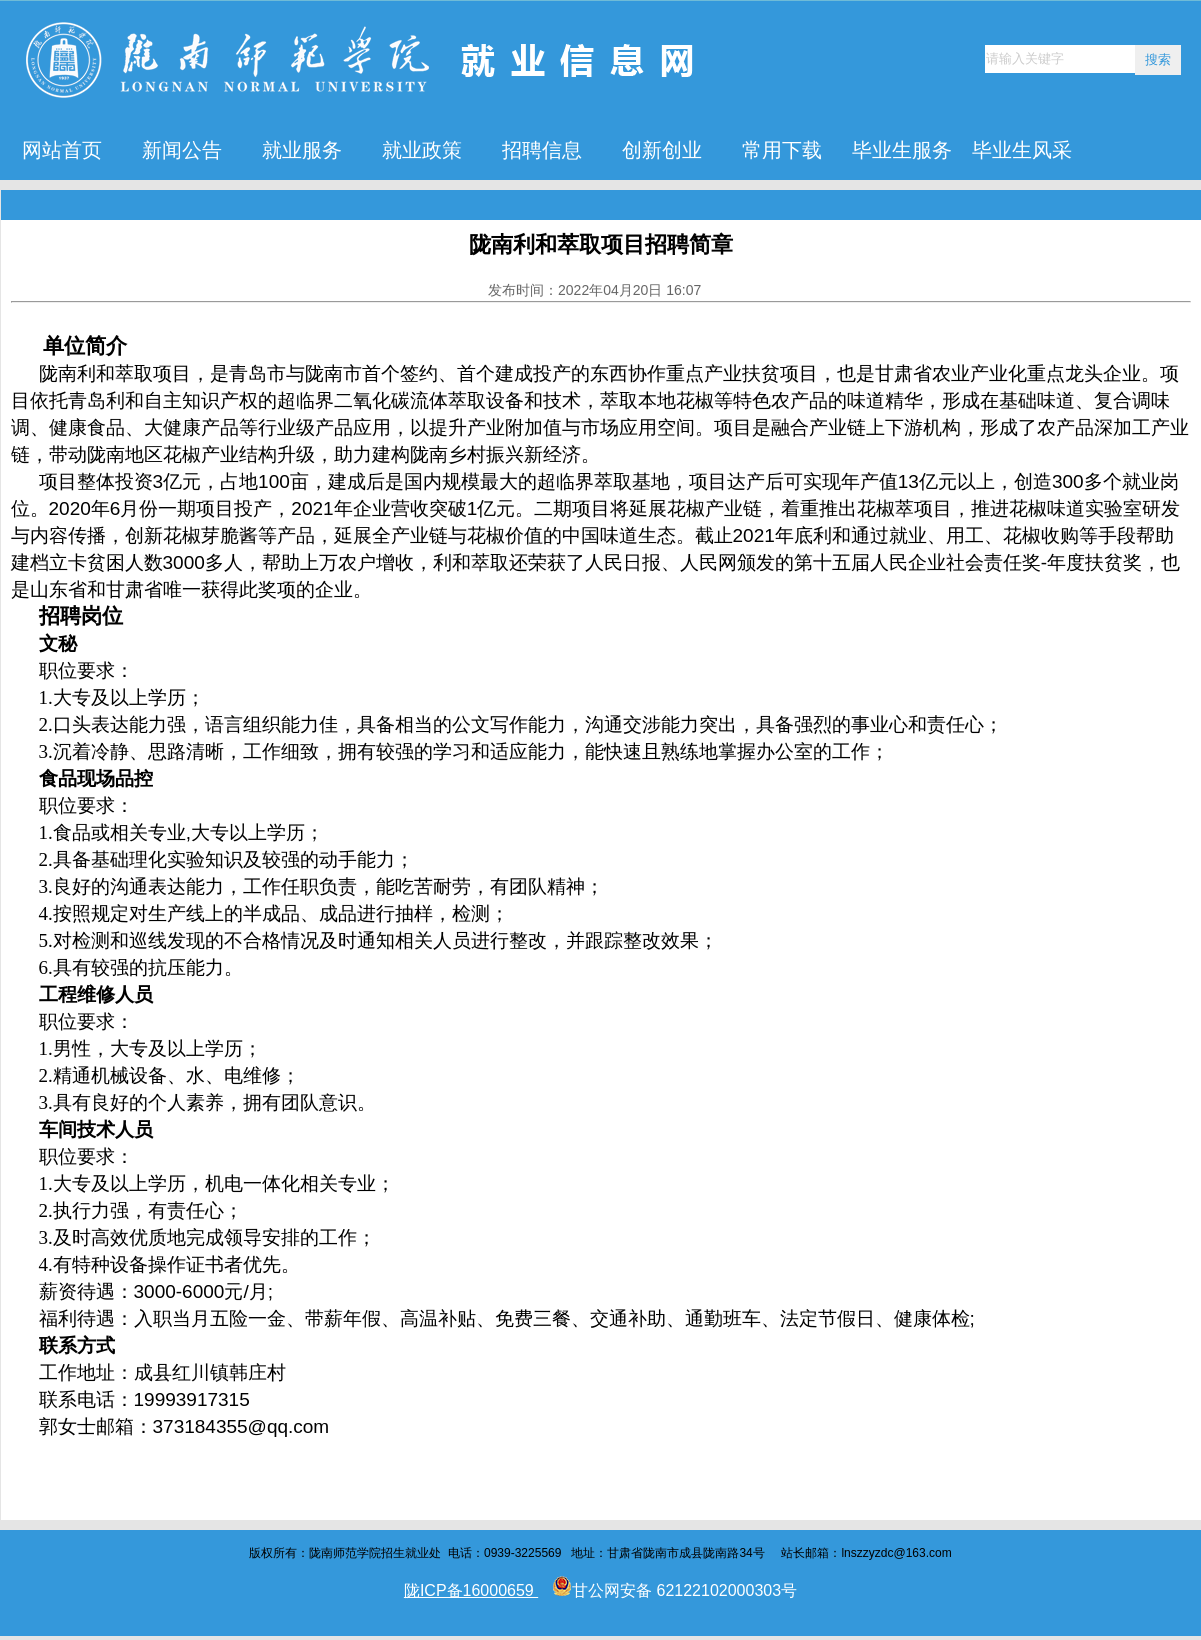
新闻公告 (182, 150)
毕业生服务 (902, 150)
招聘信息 (542, 150)
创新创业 (662, 150)
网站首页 (62, 150)
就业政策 (422, 150)
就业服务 (302, 150)
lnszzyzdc (867, 1553)
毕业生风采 (1022, 150)
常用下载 (782, 150)
